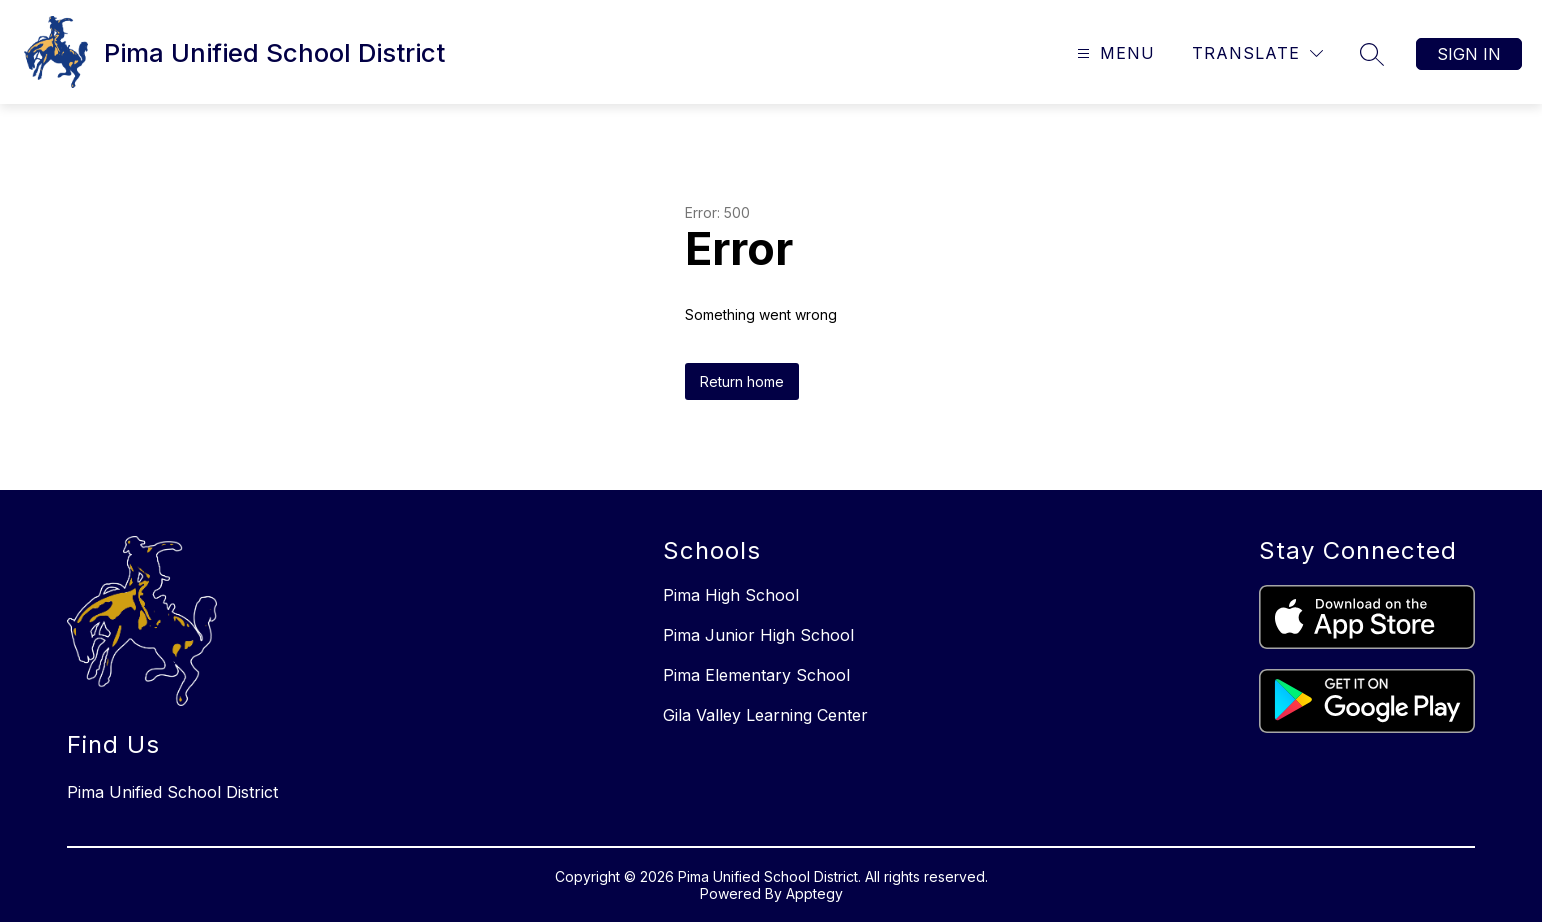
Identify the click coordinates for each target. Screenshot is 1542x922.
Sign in (1469, 54)
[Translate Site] (1257, 53)
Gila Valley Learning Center (765, 715)
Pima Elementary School (756, 675)
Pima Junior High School (758, 635)
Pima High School (731, 595)
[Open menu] (1113, 53)
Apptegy (814, 893)
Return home (742, 381)
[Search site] (1372, 54)
